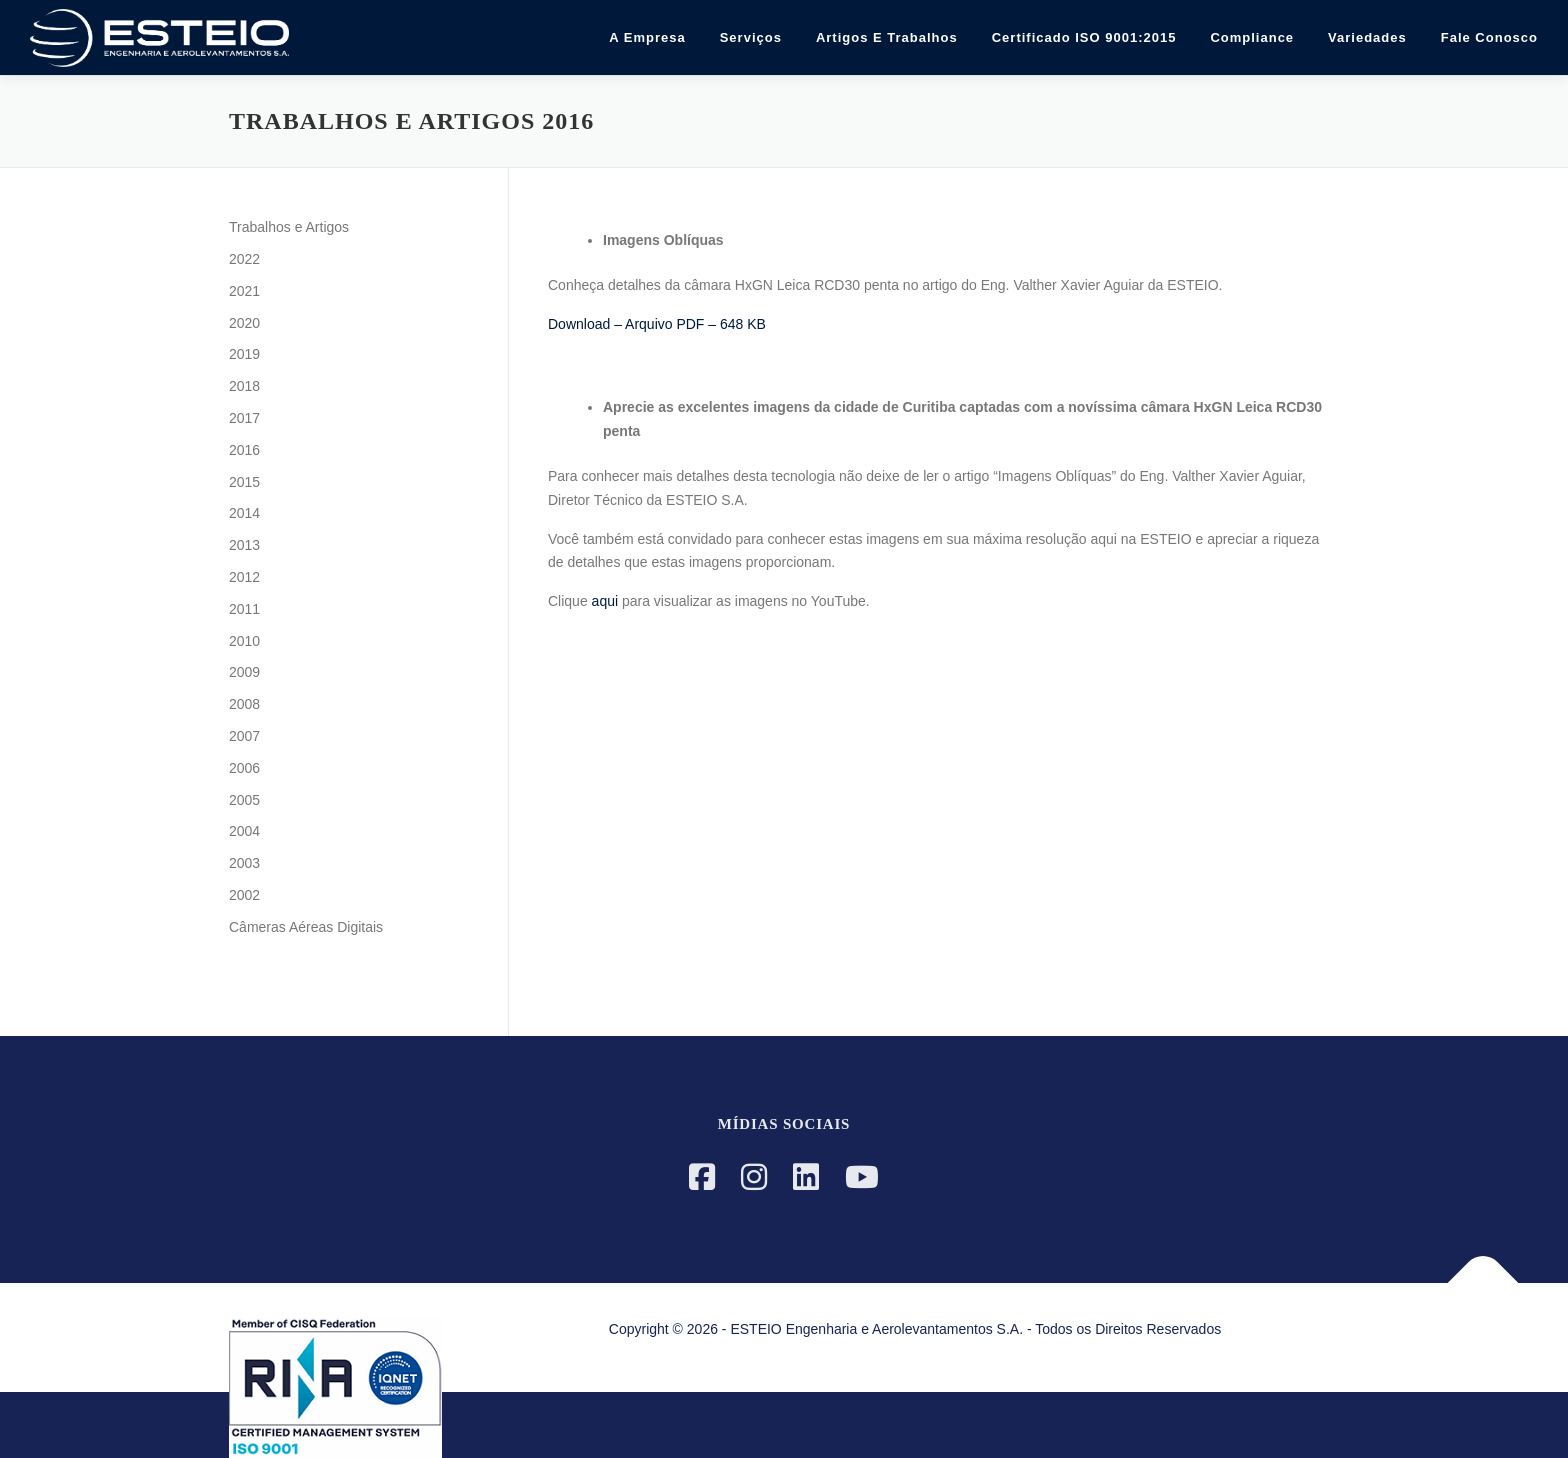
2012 (244, 577)
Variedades (1367, 37)
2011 (244, 609)
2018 (244, 386)
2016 (244, 450)
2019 (244, 354)
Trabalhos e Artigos (289, 227)
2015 (244, 482)
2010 (244, 641)
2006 (244, 768)
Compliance (1252, 37)
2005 (244, 800)
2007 (244, 736)
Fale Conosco (1489, 37)
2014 (244, 513)
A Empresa (647, 37)
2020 (244, 323)
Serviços (751, 37)
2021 (244, 291)
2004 (244, 831)
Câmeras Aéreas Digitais (306, 927)
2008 (244, 704)
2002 (244, 895)
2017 (244, 418)
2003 (244, 863)
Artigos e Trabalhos (887, 37)
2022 (244, 259)
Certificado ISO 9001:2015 (1084, 37)
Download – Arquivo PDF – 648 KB (657, 324)
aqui (605, 601)
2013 (244, 545)
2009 (244, 672)
